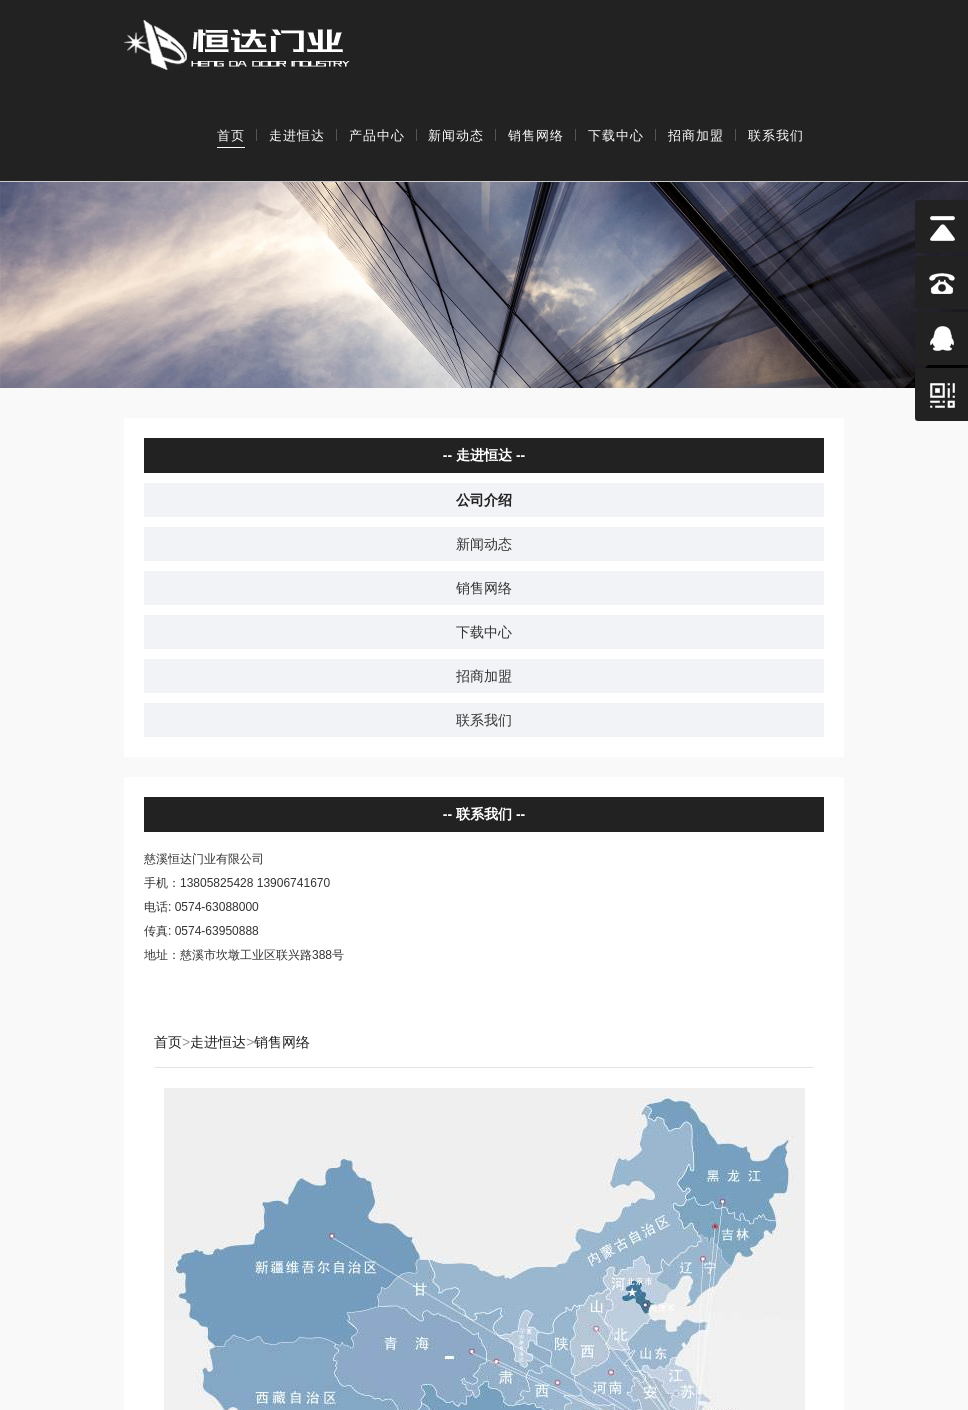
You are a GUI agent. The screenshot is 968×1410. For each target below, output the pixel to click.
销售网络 (536, 135)
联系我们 (776, 135)
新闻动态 (456, 135)
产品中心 (377, 135)
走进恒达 (297, 135)
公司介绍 (484, 499)
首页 (231, 135)
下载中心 (616, 135)
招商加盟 (696, 135)
